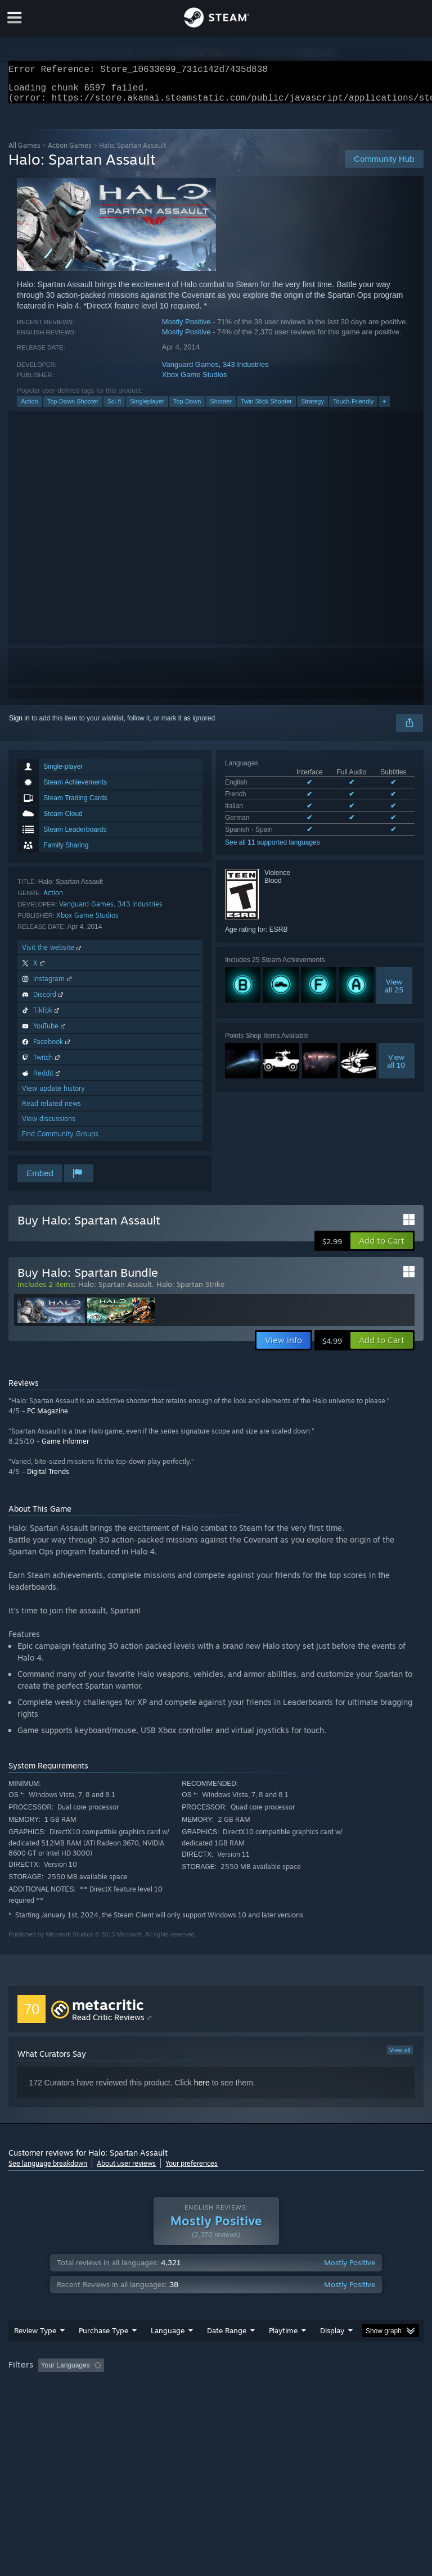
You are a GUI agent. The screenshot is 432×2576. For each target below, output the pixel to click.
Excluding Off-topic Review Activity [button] (179, 2388)
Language (167, 2352)
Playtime (283, 2352)
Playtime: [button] (266, 2388)
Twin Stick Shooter (266, 408)
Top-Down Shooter (72, 408)
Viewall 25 (394, 992)
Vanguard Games (190, 371)
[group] (215, 2395)
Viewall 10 (396, 1067)
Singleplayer (147, 408)
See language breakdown (47, 2170)
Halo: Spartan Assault (115, 1290)
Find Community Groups (60, 1140)
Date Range (226, 2352)
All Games (24, 152)
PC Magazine (47, 1417)
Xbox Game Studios (194, 381)
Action (29, 408)
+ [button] (384, 408)
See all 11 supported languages (272, 849)
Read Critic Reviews (108, 2024)
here (202, 2089)
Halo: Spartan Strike (190, 1290)
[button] (381, 1248)
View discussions (48, 1125)
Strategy (312, 408)
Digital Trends (48, 1478)
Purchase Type (103, 2352)
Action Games (70, 152)
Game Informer (65, 1448)
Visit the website (52, 954)
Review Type (35, 2352)
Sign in (19, 725)
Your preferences (191, 2170)
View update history (53, 1095)
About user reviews (126, 2170)
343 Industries (246, 371)
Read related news (51, 1110)
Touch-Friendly (353, 408)
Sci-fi (114, 408)
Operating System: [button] (39, 2403)
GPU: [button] (135, 2403)
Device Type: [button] (184, 2403)
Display (332, 2352)
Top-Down (187, 408)
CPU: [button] (97, 2403)
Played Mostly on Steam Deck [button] (347, 2388)
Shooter (221, 408)
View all (400, 2056)
